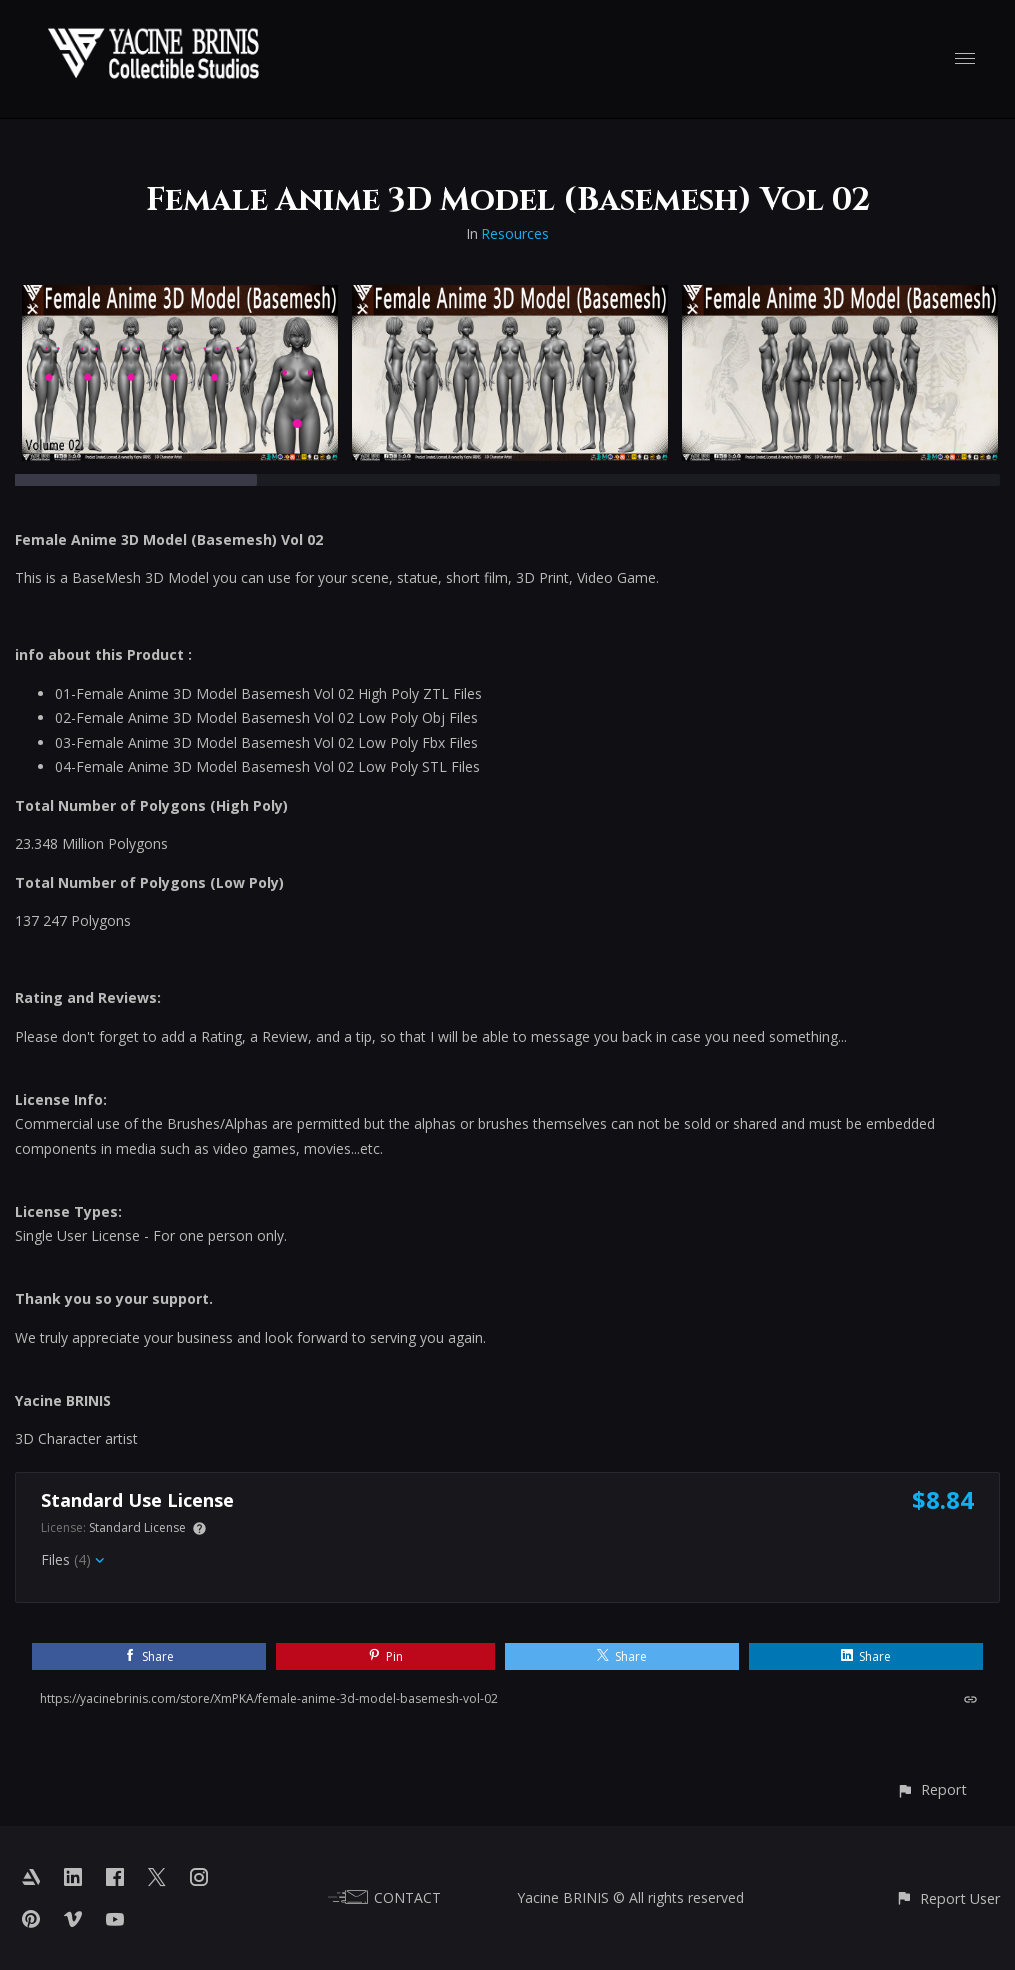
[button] (931, 1789)
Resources (515, 233)
